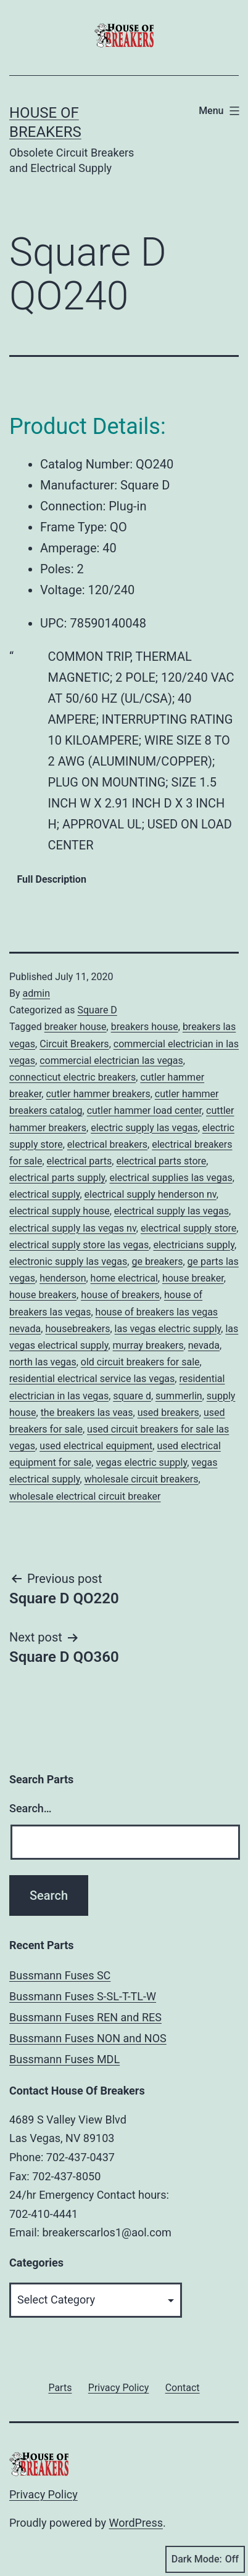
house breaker (193, 1278)
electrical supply (44, 1194)
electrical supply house (59, 1211)
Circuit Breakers (74, 1044)
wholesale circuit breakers (142, 1479)
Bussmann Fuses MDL (64, 2059)
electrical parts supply (57, 1178)
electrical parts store (161, 1161)
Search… (30, 1808)
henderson (62, 1278)
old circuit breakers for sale (140, 1362)
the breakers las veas (87, 1412)
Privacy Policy (43, 2494)
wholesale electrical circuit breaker (85, 1496)
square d (132, 1396)
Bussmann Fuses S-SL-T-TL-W (82, 1996)
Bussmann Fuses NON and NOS (88, 2038)
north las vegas (42, 1362)
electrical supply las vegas (171, 1211)
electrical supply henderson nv (151, 1194)
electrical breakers (107, 1144)
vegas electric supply (141, 1462)
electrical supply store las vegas (79, 1245)
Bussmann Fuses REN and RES (85, 2017)
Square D (97, 1010)
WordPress (136, 2522)
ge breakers (157, 1261)
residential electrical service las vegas (92, 1378)
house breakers (42, 1295)
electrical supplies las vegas (170, 1178)
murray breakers (148, 1345)
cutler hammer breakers (98, 1094)
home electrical (124, 1278)
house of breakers (120, 1295)
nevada (204, 1345)
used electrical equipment (95, 1446)
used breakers (168, 1412)
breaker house (75, 1026)
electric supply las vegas (144, 1128)
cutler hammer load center (144, 1110)
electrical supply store (188, 1228)
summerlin (178, 1396)
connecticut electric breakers (72, 1077)
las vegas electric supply (168, 1329)
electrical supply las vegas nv (72, 1228)
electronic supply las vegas (68, 1261)
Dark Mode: (205, 2559)
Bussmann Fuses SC (59, 1975)
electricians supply (193, 1245)
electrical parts (79, 1161)
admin (36, 993)
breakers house (144, 1026)
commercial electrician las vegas (111, 1060)
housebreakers (77, 1329)
